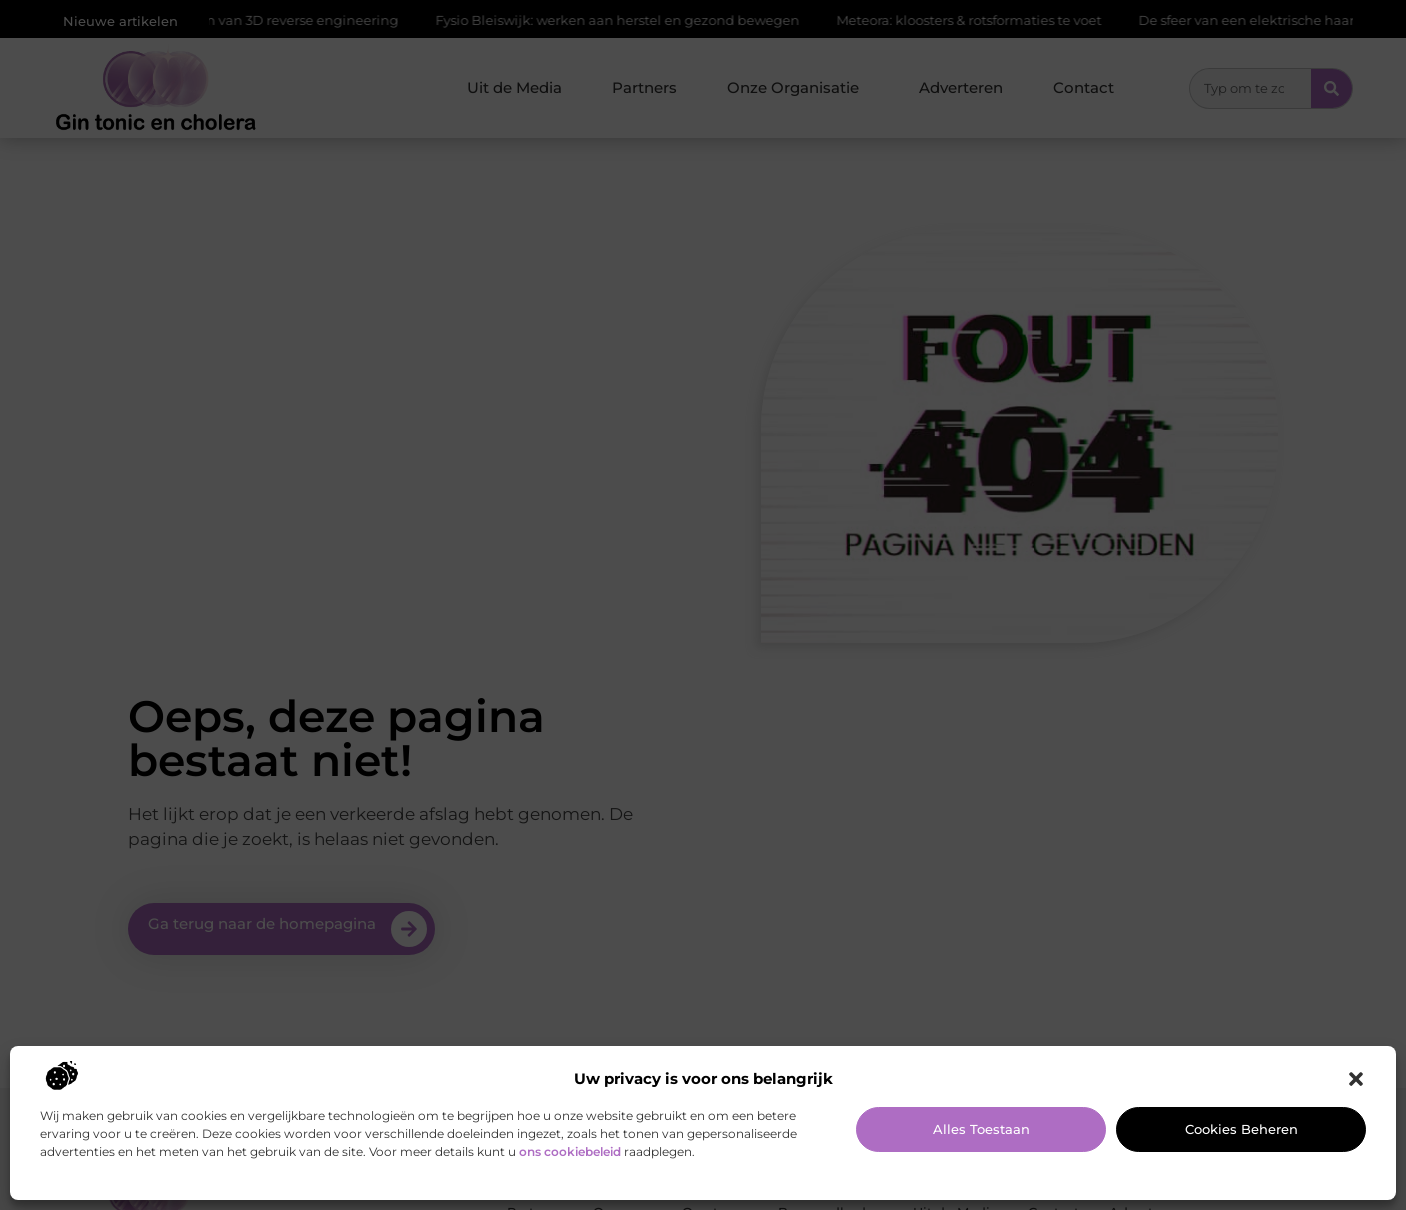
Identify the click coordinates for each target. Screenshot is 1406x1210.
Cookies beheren (1241, 1129)
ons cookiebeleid (570, 1151)
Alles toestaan (981, 1129)
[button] (1356, 1079)
